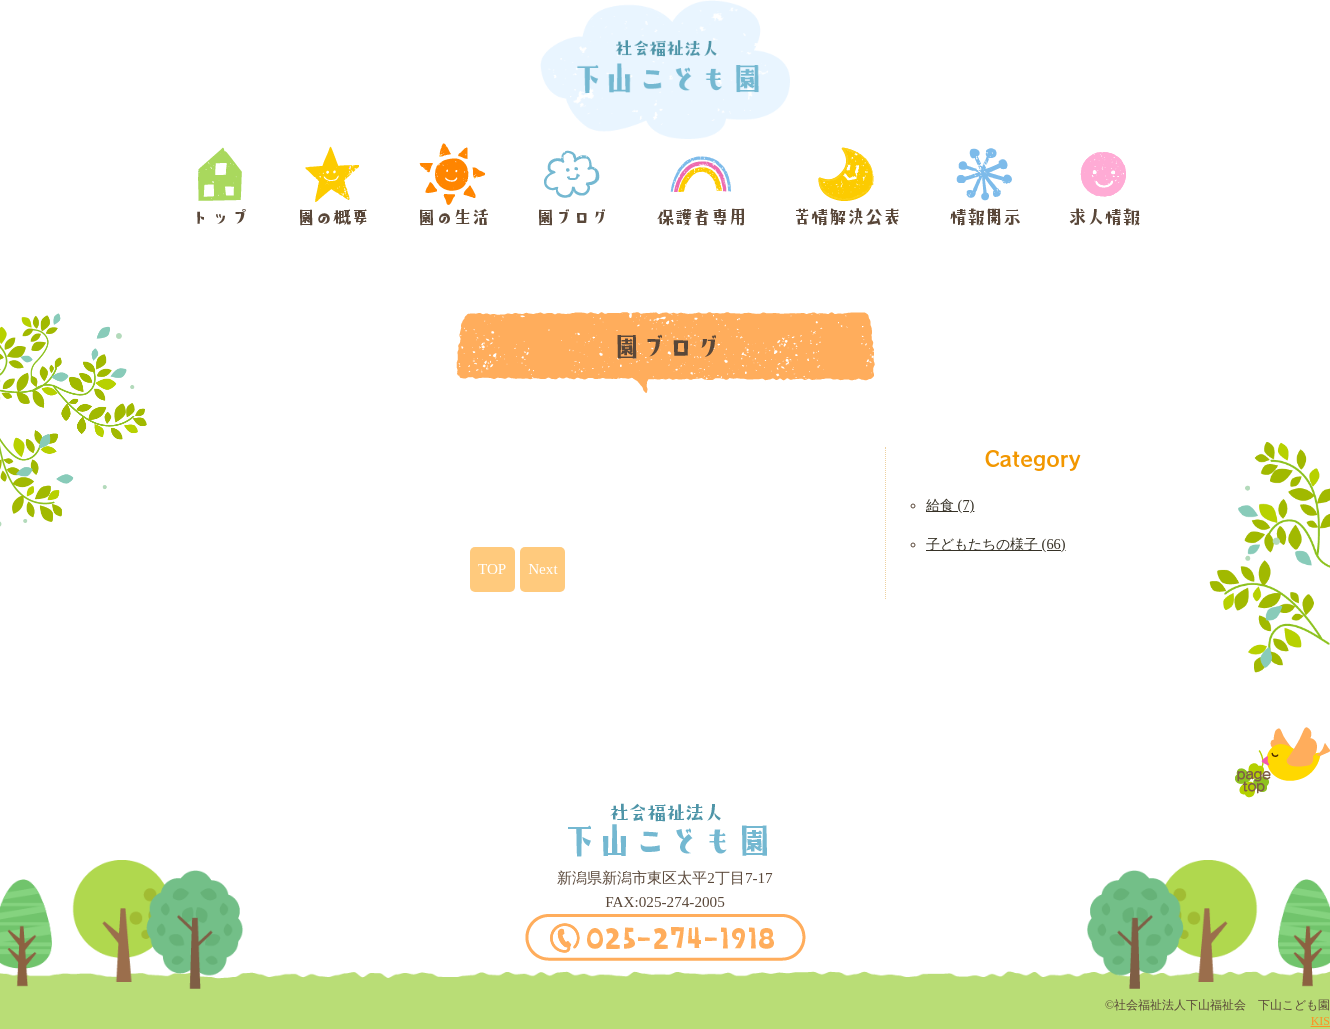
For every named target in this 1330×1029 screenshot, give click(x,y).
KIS (1320, 1021)
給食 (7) (950, 505)
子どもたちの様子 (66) (996, 544)
